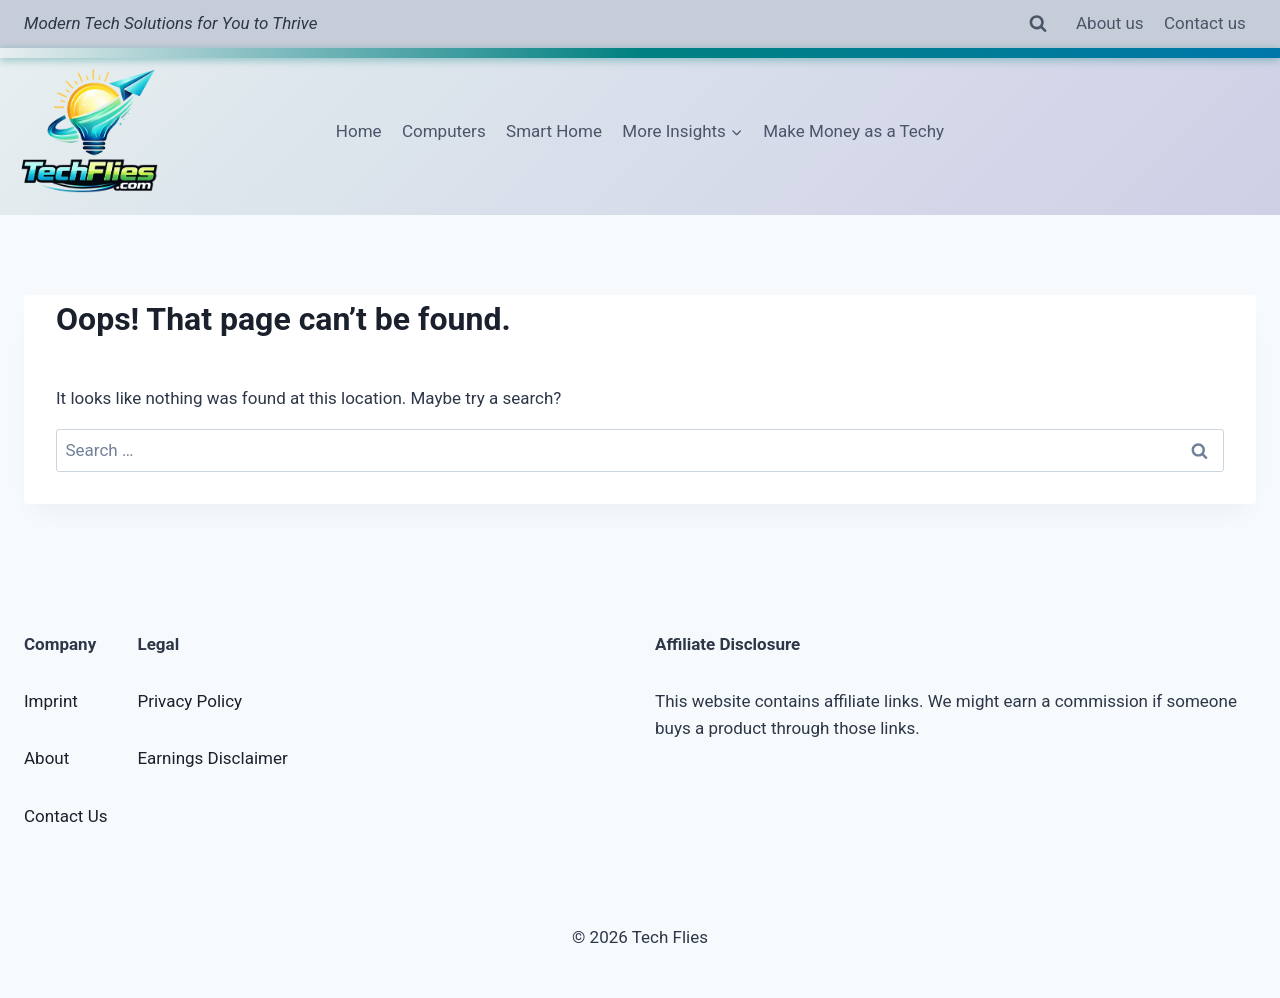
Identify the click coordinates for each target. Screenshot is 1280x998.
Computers (444, 131)
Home (359, 131)
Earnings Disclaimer (212, 758)
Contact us (1205, 23)
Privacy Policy (189, 701)
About (46, 758)
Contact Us (65, 816)
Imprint (51, 701)
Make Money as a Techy (853, 131)
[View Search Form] (1038, 24)
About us (1110, 23)
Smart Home (554, 131)
